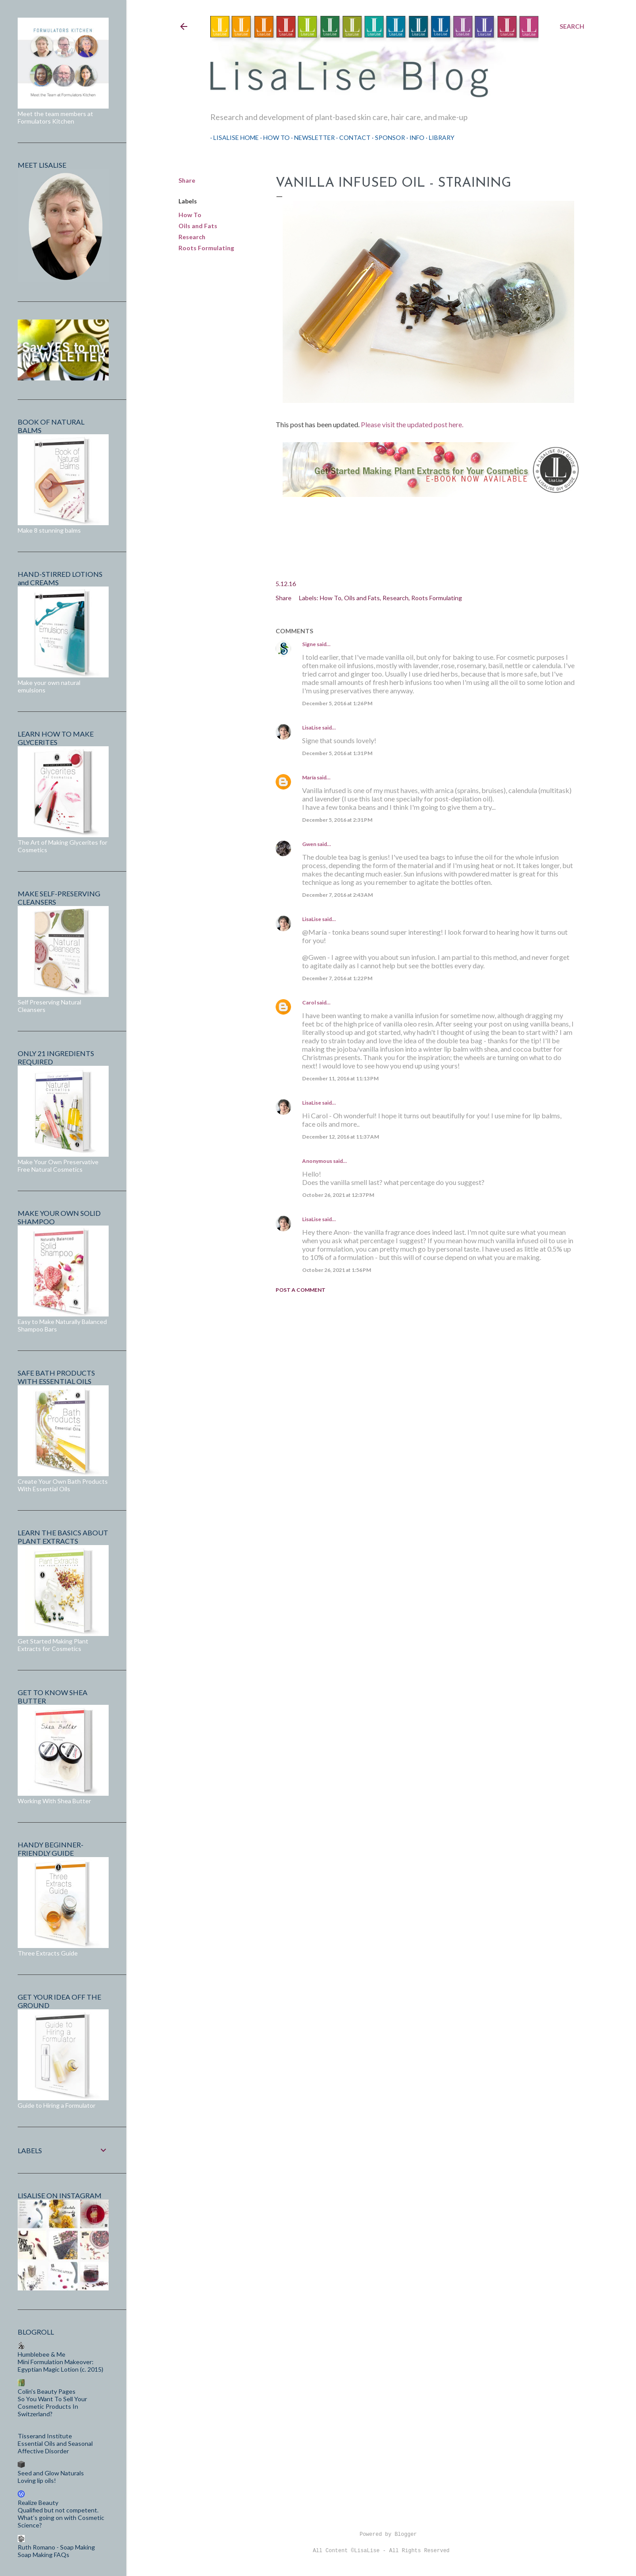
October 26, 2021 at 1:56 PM (336, 1270)
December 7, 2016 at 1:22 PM (337, 978)
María (309, 777)
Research (191, 237)
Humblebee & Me (41, 2354)
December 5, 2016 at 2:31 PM (337, 819)
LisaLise (311, 727)
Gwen (309, 844)
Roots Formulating (206, 248)
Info (413, 137)
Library (438, 137)
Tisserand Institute (45, 2436)
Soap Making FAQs (43, 2554)
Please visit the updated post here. (412, 424)
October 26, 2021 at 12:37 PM (338, 1195)
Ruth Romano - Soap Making (56, 2547)
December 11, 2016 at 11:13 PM (340, 1078)
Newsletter (311, 137)
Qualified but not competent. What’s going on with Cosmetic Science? (61, 2517)
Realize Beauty (38, 2502)
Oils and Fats (197, 225)
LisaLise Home (233, 137)
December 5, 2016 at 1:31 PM (337, 753)
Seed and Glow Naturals (51, 2473)
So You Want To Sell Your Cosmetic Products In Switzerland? (52, 2406)
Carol (309, 1002)
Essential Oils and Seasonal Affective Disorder (55, 2447)
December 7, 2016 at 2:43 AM (337, 894)
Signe (309, 644)
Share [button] (186, 180)
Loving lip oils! (37, 2480)
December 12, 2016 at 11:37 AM (340, 1136)
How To (273, 137)
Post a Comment (301, 1289)
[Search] (572, 26)
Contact (351, 137)
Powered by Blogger (381, 2534)
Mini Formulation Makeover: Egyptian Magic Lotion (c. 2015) (60, 2365)
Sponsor (387, 137)
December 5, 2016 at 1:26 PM (337, 703)
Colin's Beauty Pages (47, 2391)
